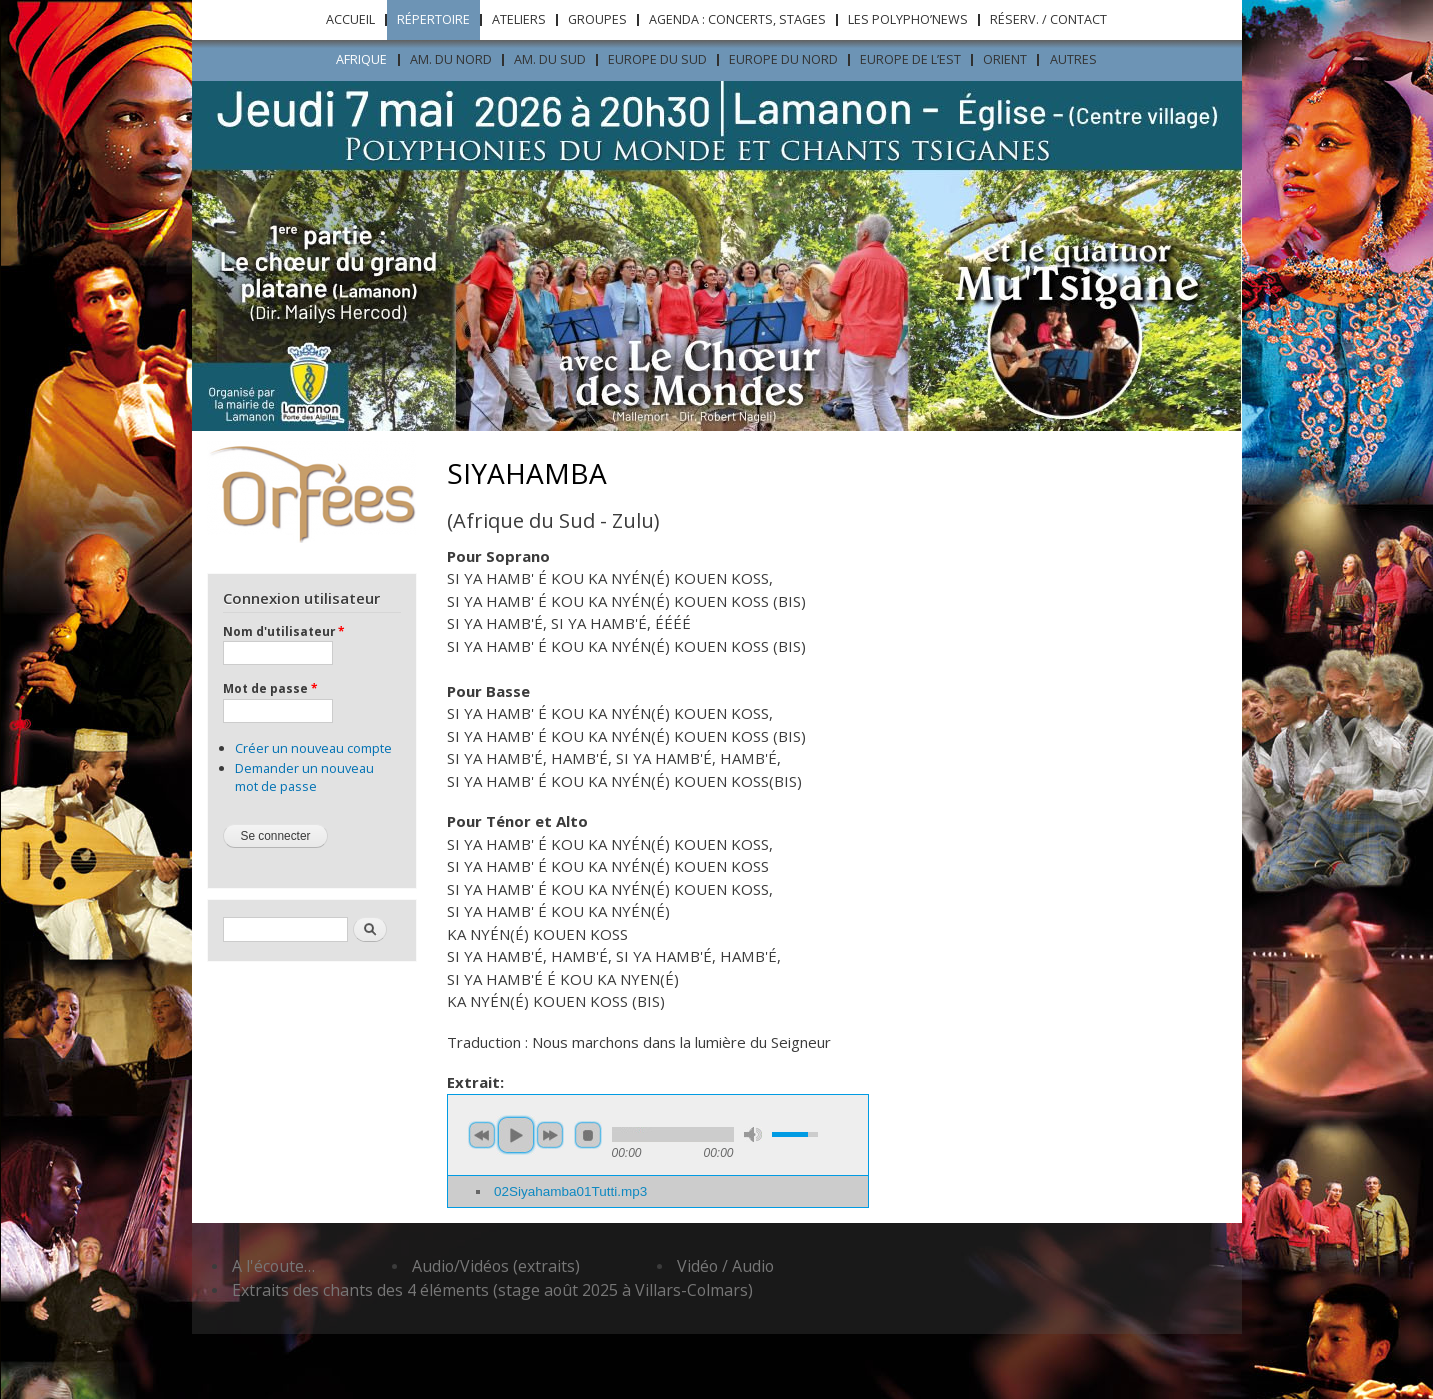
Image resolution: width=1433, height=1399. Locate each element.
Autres (1073, 59)
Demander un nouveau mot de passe (304, 777)
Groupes (597, 19)
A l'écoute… (273, 1266)
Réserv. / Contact (1048, 19)
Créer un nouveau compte (313, 748)
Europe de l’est (910, 59)
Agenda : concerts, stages (737, 19)
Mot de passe (270, 688)
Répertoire (433, 19)
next (550, 1135)
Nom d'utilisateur (283, 631)
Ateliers (519, 19)
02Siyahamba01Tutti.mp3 (570, 1191)
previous (482, 1135)
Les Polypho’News (908, 19)
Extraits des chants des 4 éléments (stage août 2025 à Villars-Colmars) (492, 1290)
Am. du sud (550, 59)
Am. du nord (451, 59)
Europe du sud (657, 59)
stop (588, 1135)
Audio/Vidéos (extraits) (496, 1266)
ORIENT (1005, 59)
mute (753, 1134)
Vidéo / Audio (725, 1266)
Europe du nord (783, 59)
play (516, 1135)
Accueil (350, 19)
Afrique (361, 59)
